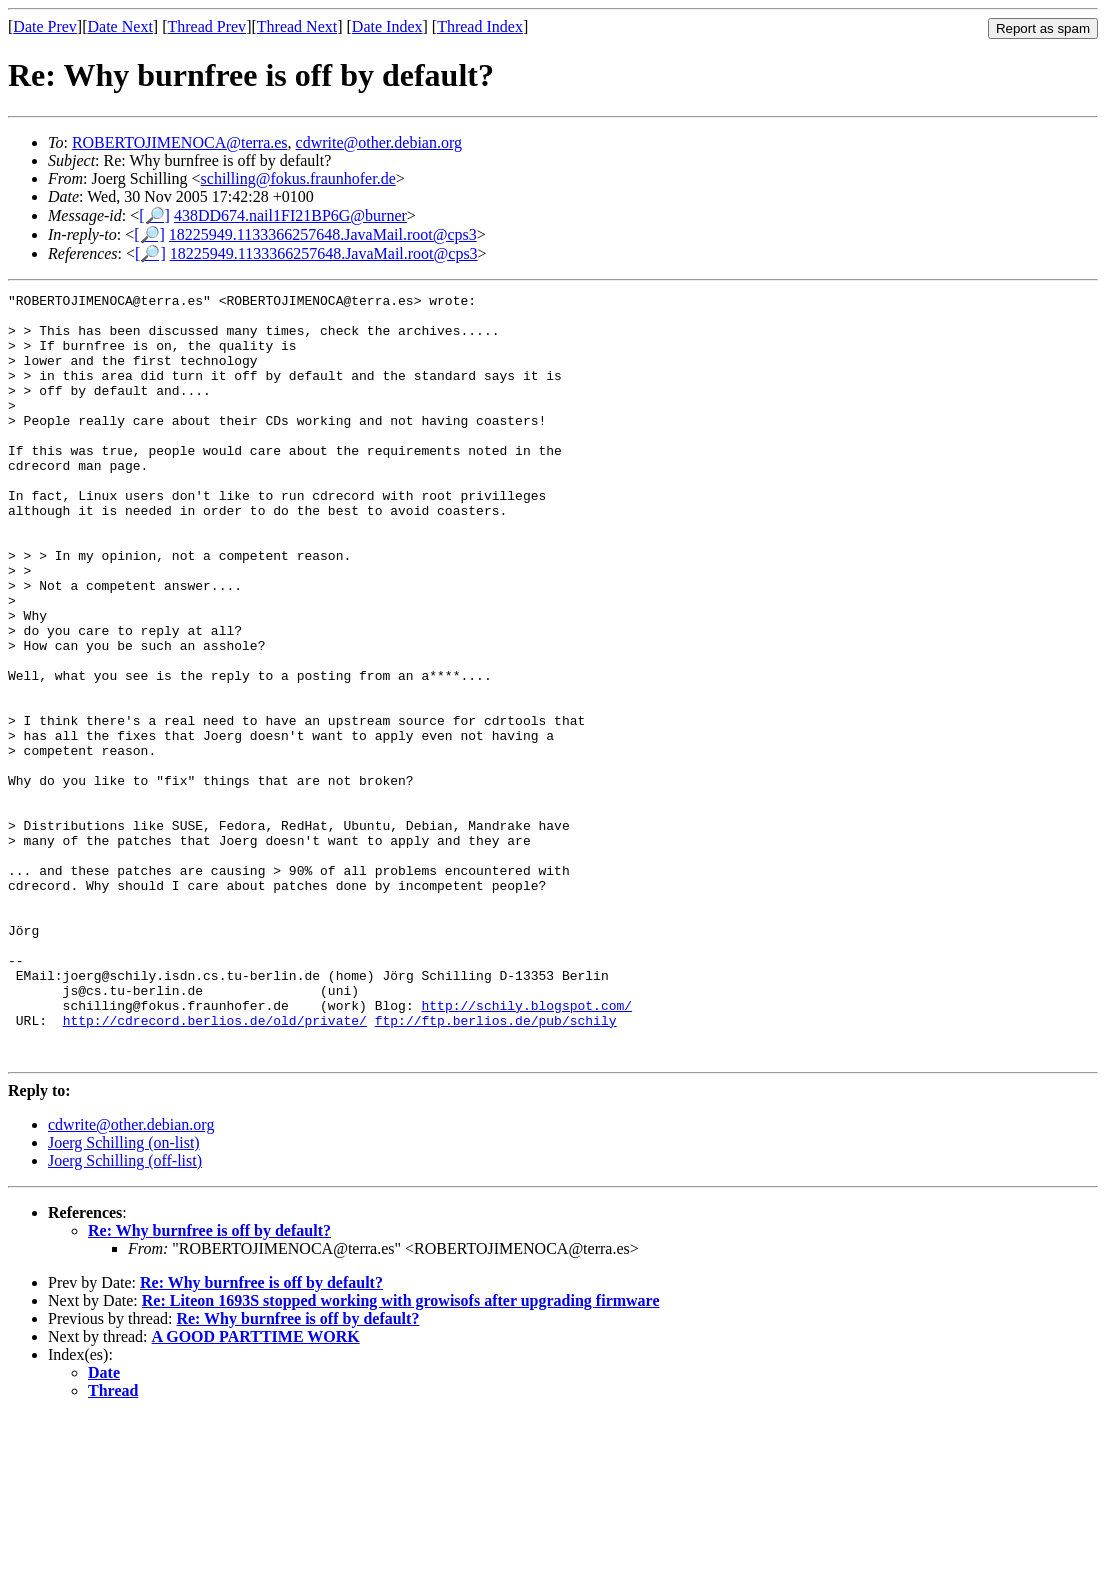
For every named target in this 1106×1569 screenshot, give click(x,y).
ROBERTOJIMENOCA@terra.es (180, 142)
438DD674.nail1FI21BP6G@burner (290, 215)
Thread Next (297, 26)
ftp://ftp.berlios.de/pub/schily (496, 1167)
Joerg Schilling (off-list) (125, 1313)
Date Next (120, 26)
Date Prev (45, 26)
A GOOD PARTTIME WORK (256, 1489)
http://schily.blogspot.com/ (526, 1149)
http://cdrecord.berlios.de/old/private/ (215, 1167)
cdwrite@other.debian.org (379, 142)
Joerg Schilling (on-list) (124, 1295)
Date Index (387, 26)
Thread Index (480, 26)
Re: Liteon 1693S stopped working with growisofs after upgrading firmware (401, 1453)
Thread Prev (206, 26)
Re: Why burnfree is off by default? (209, 1383)
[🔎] (154, 215)
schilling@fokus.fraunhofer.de (298, 178)
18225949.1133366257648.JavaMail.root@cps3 (323, 234)
